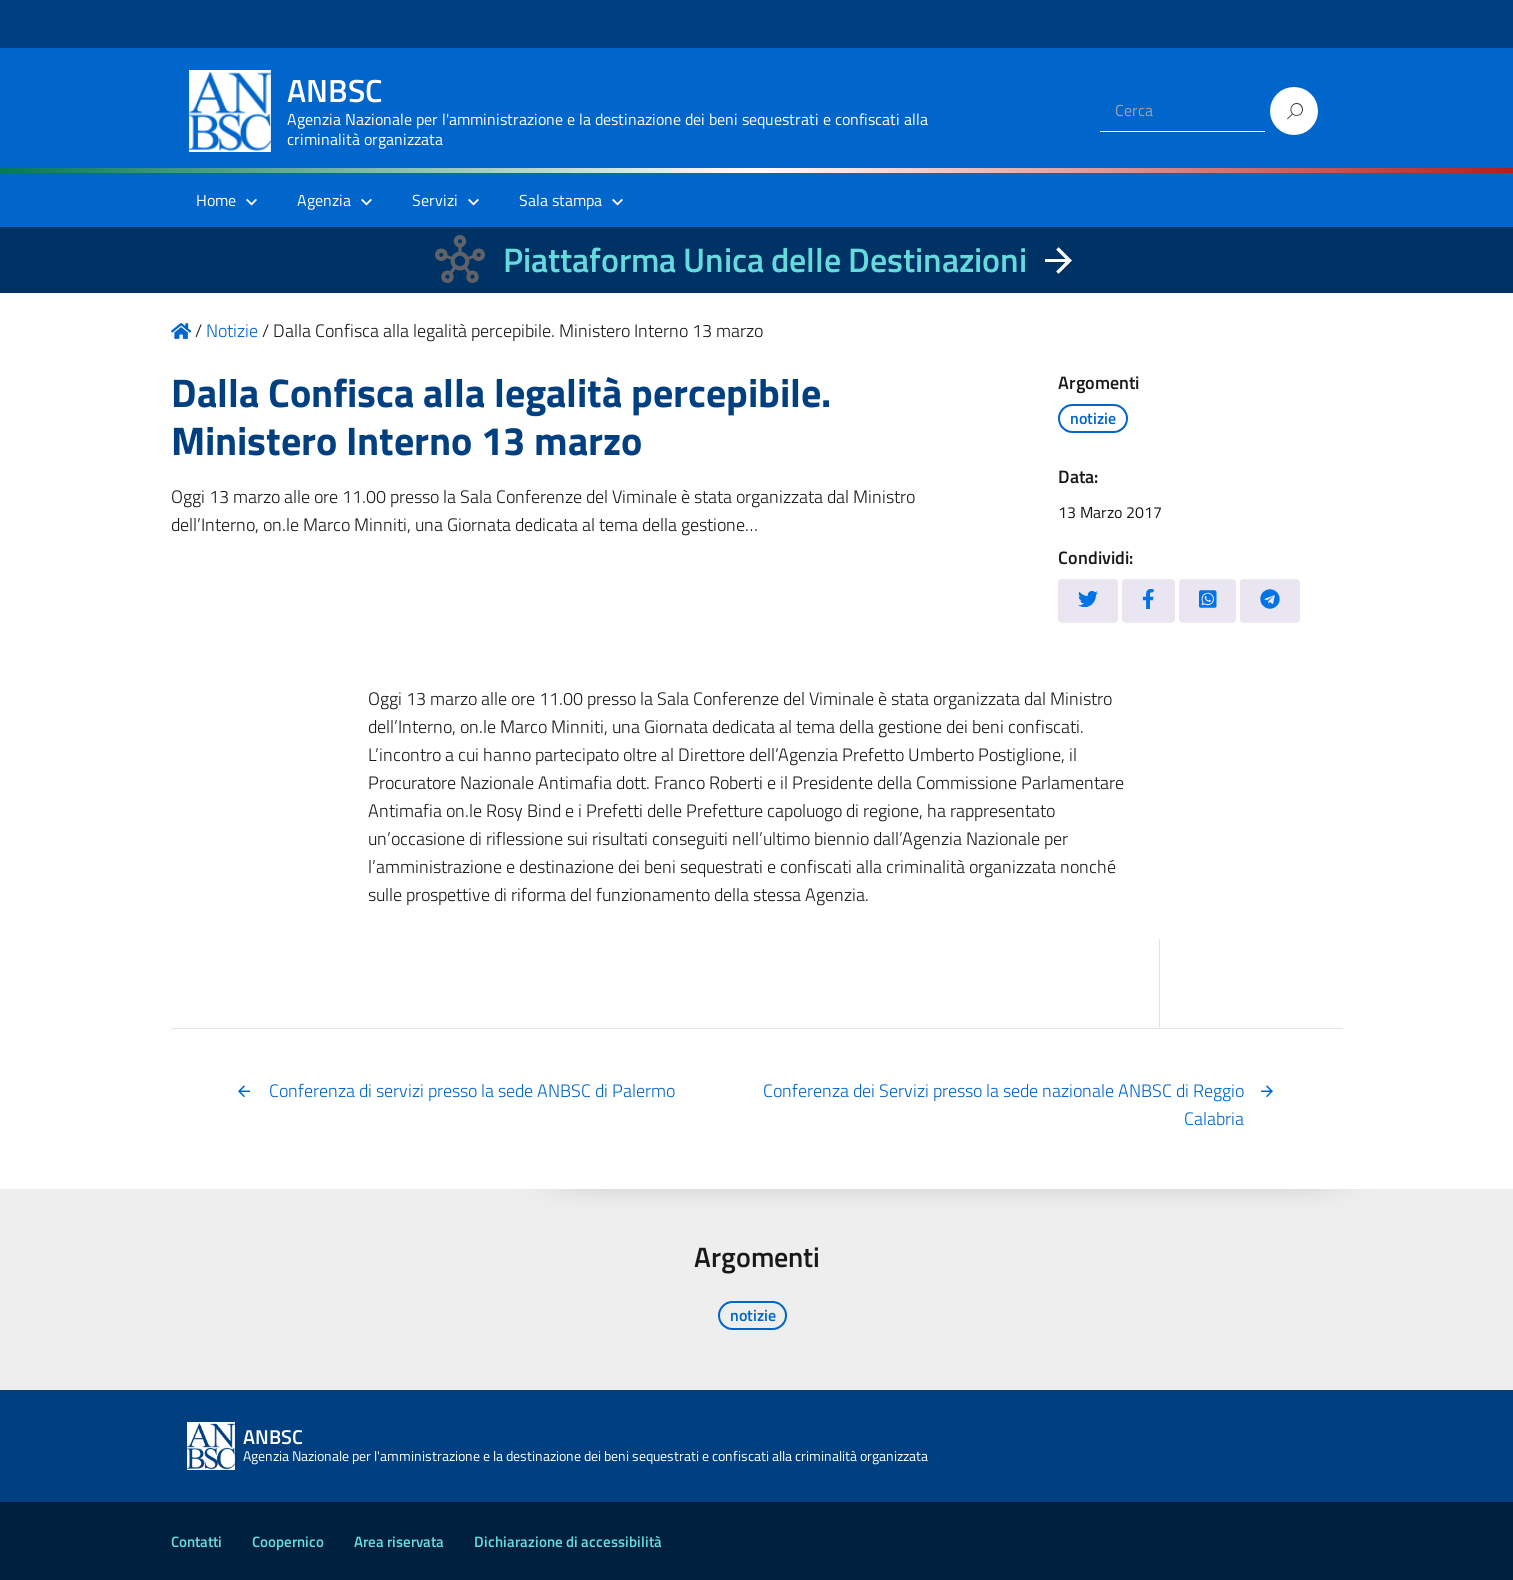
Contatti (196, 1541)
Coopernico (288, 1541)
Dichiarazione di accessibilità (568, 1541)
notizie (1093, 418)
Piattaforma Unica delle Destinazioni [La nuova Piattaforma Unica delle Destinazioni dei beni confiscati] (765, 259)
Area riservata (399, 1541)
